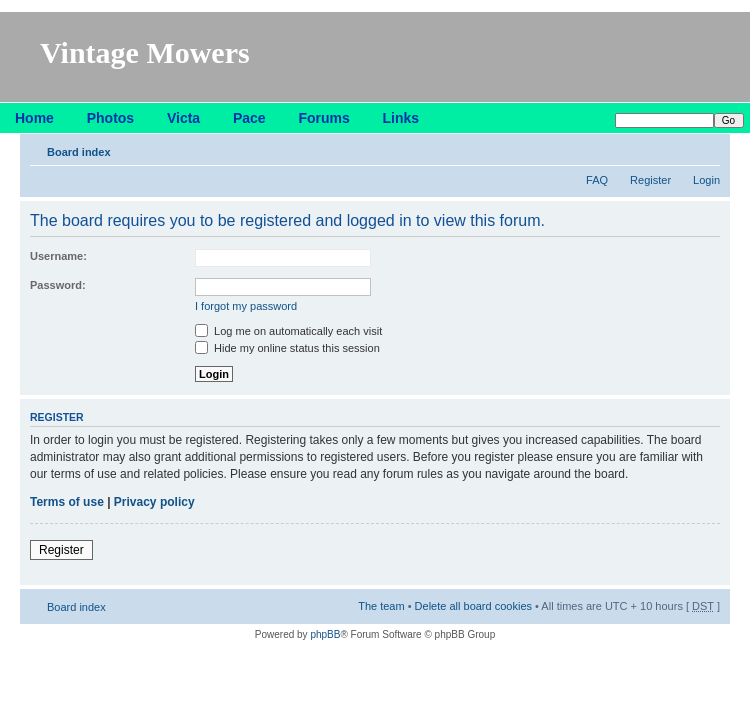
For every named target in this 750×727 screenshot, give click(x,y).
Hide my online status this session (287, 348)
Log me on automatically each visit (288, 331)
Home (34, 118)
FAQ (597, 180)
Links (401, 118)
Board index (79, 152)
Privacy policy (154, 502)
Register (650, 180)
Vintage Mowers (145, 52)
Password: (58, 285)
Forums (323, 118)
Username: (58, 256)
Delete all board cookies (473, 606)
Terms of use (67, 502)
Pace (249, 118)
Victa (183, 118)
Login (706, 180)
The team (381, 606)
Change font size (705, 148)
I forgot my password (246, 306)
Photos (110, 118)
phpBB (325, 634)
